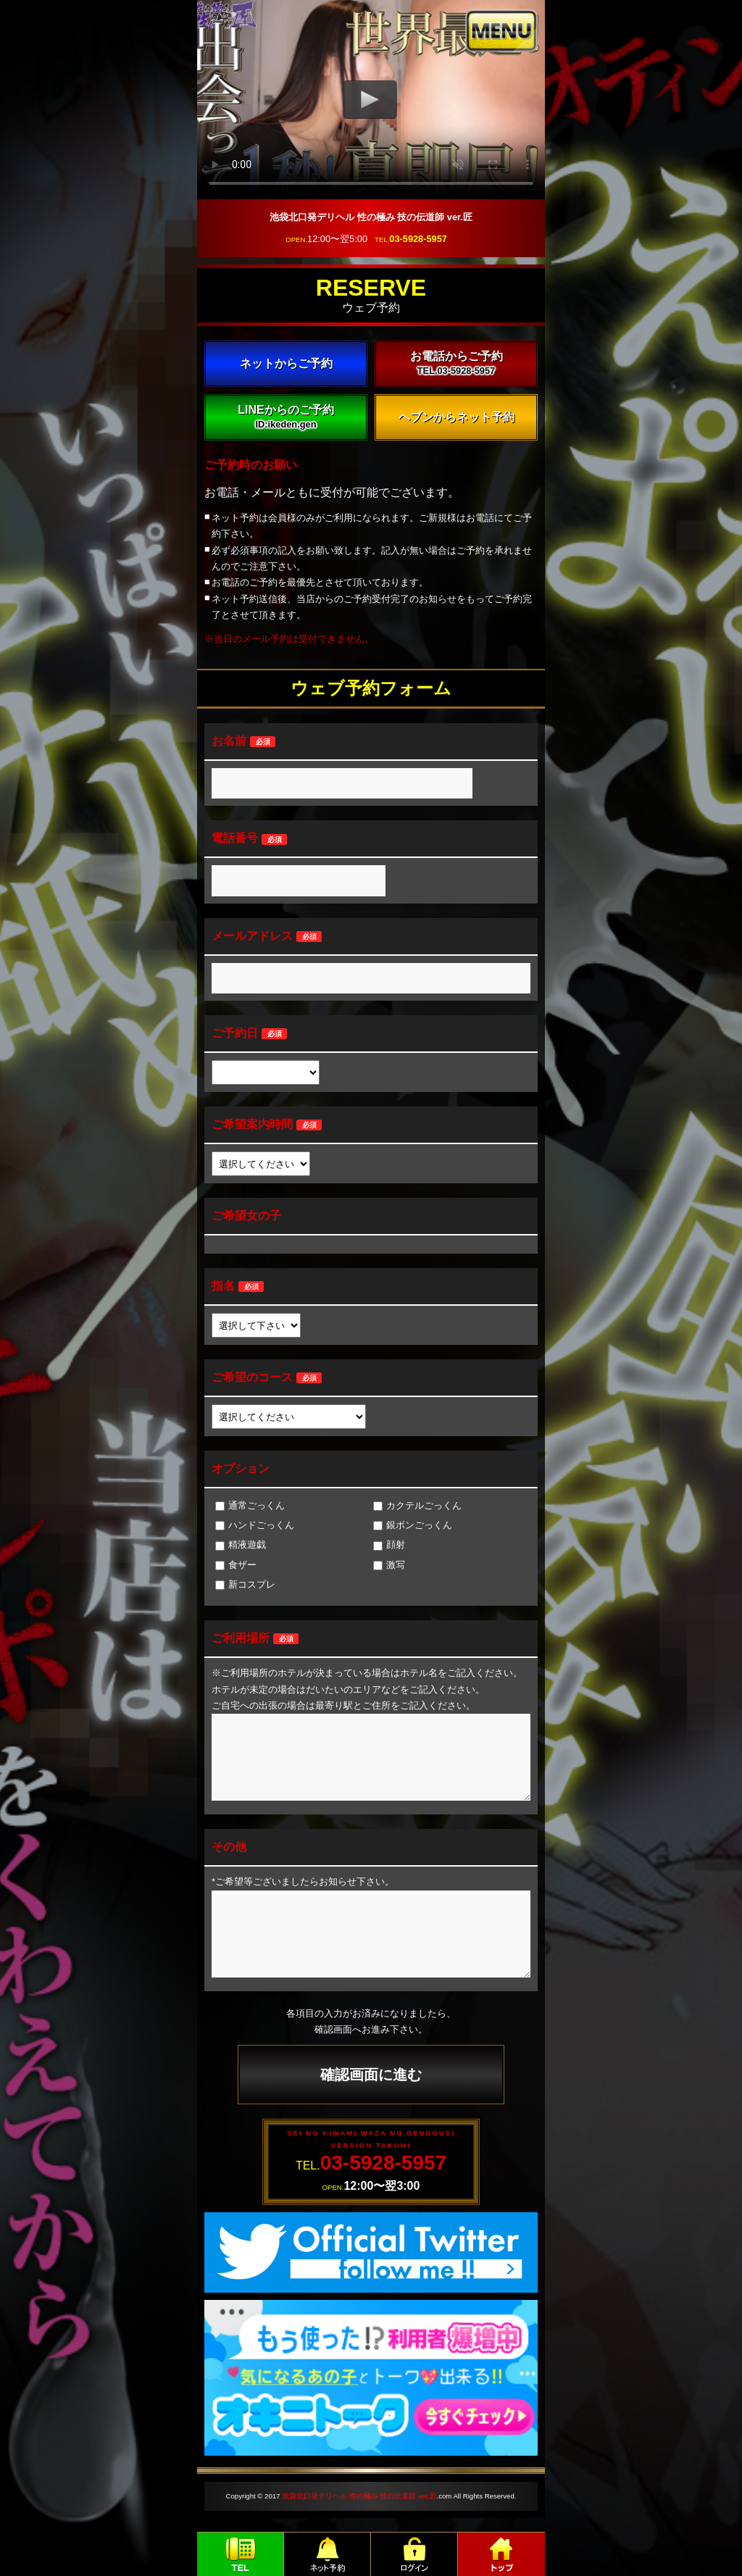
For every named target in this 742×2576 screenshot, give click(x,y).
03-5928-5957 (418, 238)
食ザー (236, 1564)
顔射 (389, 1544)
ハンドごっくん (254, 1525)
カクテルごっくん (417, 1505)
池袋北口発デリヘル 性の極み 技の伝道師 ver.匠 (359, 2496)
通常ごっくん (250, 1505)
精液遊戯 (240, 1544)
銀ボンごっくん (412, 1525)
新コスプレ (245, 1584)
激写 (389, 1564)
